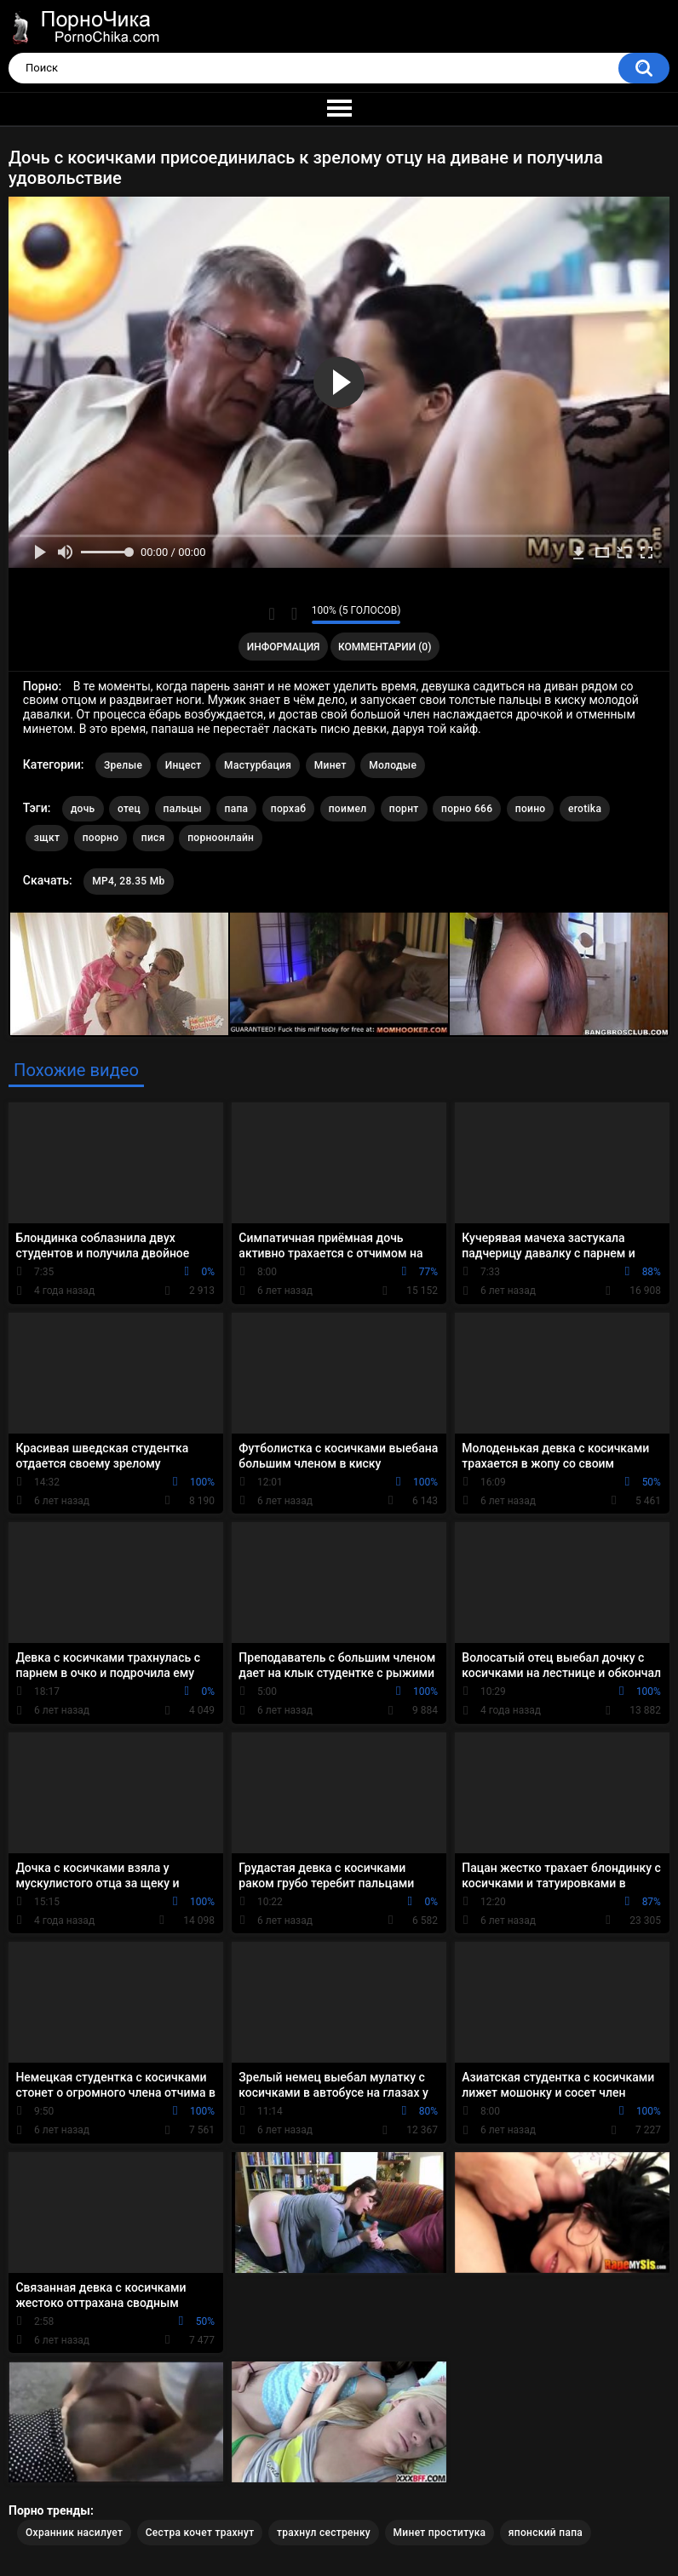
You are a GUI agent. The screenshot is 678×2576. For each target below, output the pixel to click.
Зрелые (123, 765)
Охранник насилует (74, 2533)
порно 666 (466, 809)
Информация (283, 647)
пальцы (183, 809)
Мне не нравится (294, 613)
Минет (330, 765)
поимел (348, 809)
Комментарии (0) (384, 647)
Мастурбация (257, 765)
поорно (101, 838)
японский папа (545, 2533)
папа (237, 809)
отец (129, 809)
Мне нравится (272, 613)
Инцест (183, 765)
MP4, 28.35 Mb (128, 881)
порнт (404, 809)
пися (153, 838)
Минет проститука (440, 2533)
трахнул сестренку (324, 2533)
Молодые (393, 765)
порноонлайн (220, 838)
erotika (584, 809)
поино (530, 809)
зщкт (47, 838)
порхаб (288, 809)
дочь (83, 809)
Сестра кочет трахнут (200, 2533)
